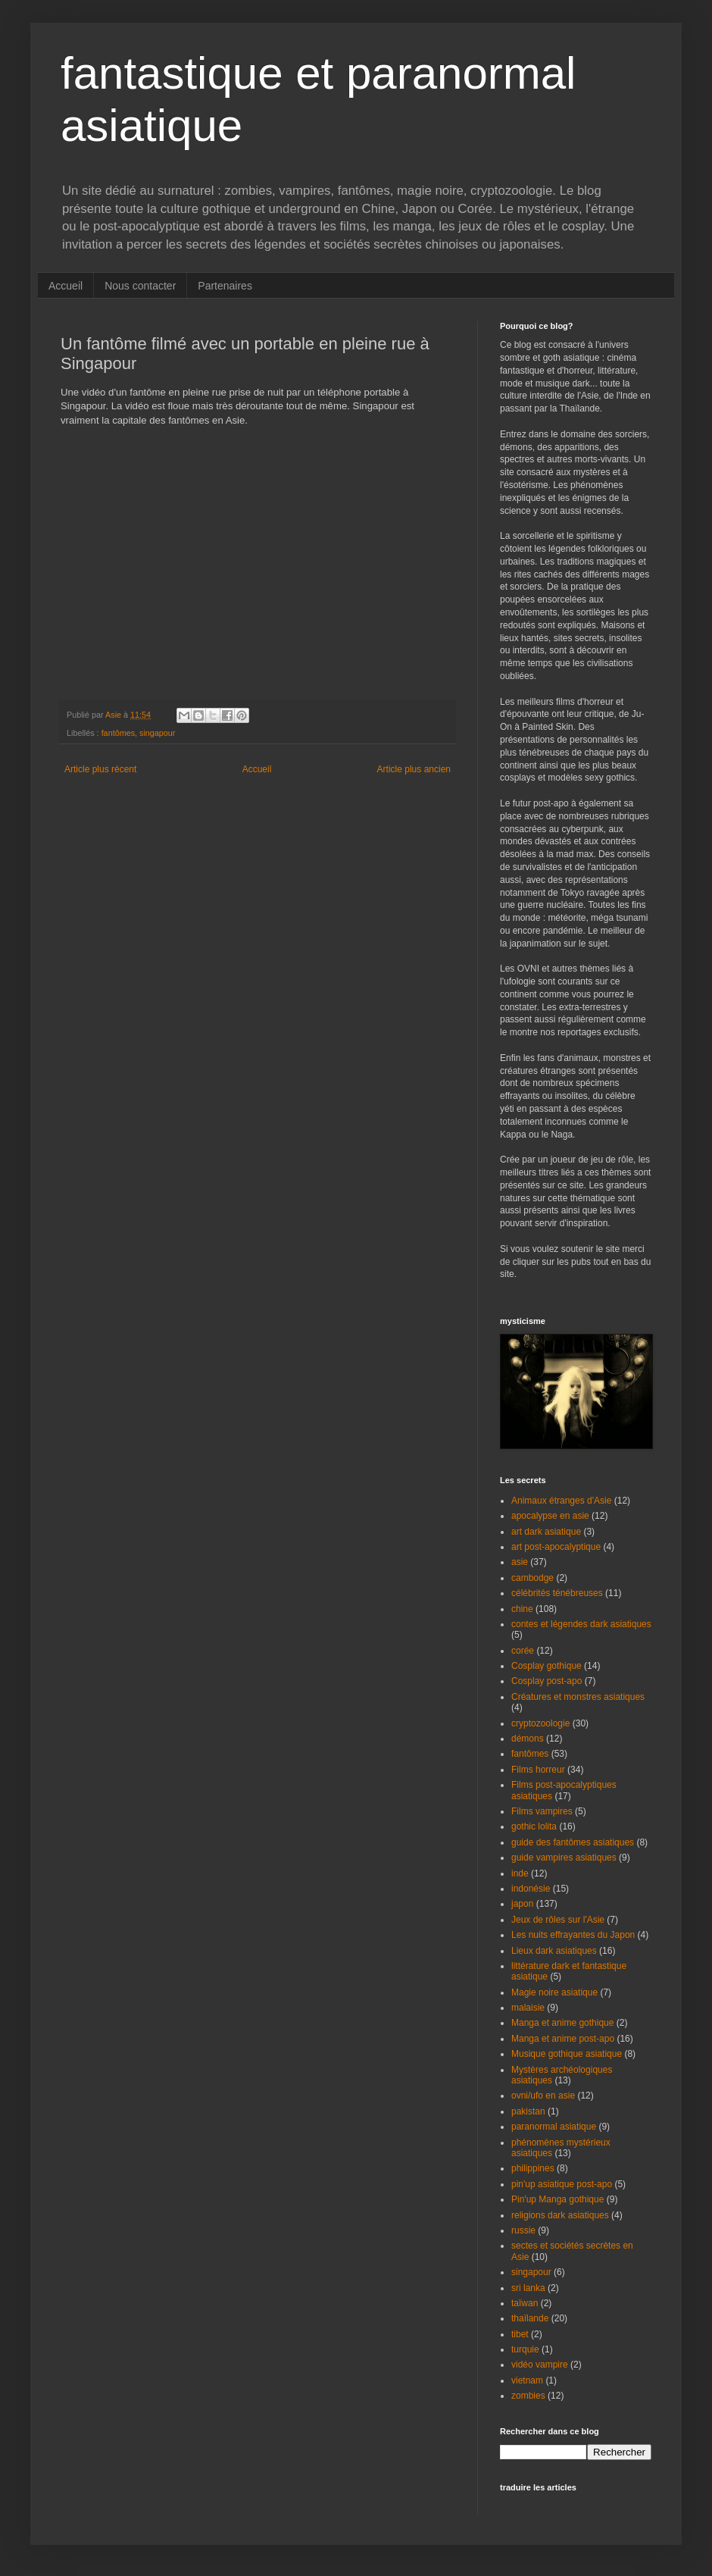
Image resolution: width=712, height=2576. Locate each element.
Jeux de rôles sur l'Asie (557, 1919)
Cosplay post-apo (546, 1681)
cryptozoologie (540, 1723)
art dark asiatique (546, 1531)
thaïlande (529, 2318)
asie (519, 1562)
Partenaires (225, 286)
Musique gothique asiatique (566, 2054)
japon (522, 1903)
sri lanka (528, 2288)
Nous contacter (140, 286)
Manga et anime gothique (562, 2022)
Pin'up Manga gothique (557, 2199)
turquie (525, 2349)
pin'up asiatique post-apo (561, 2184)
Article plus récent (100, 769)
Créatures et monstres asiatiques (578, 1697)
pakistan (528, 2111)
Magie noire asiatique (554, 1992)
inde (520, 1873)
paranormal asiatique (553, 2126)
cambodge (532, 1578)
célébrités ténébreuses (557, 1593)
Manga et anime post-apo (562, 2038)
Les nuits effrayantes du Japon (573, 1935)
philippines (532, 2168)
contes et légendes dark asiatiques (581, 1624)
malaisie (528, 2007)
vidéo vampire (539, 2364)
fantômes (118, 732)
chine (522, 1609)
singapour (157, 732)
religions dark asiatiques (560, 2215)
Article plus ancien (414, 769)
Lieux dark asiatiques (554, 1950)
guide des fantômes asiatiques (572, 1842)
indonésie (530, 1888)
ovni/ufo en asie (543, 2095)
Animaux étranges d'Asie (561, 1500)
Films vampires (542, 1811)
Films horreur (538, 1769)
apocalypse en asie (550, 1515)
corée (522, 1650)
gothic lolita (534, 1826)
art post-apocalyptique (556, 1547)
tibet (520, 2334)
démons (527, 1738)
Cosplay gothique (546, 1665)
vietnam (527, 2380)
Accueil (65, 286)
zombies (528, 2395)
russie (523, 2230)
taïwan (524, 2303)
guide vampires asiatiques (564, 1857)
